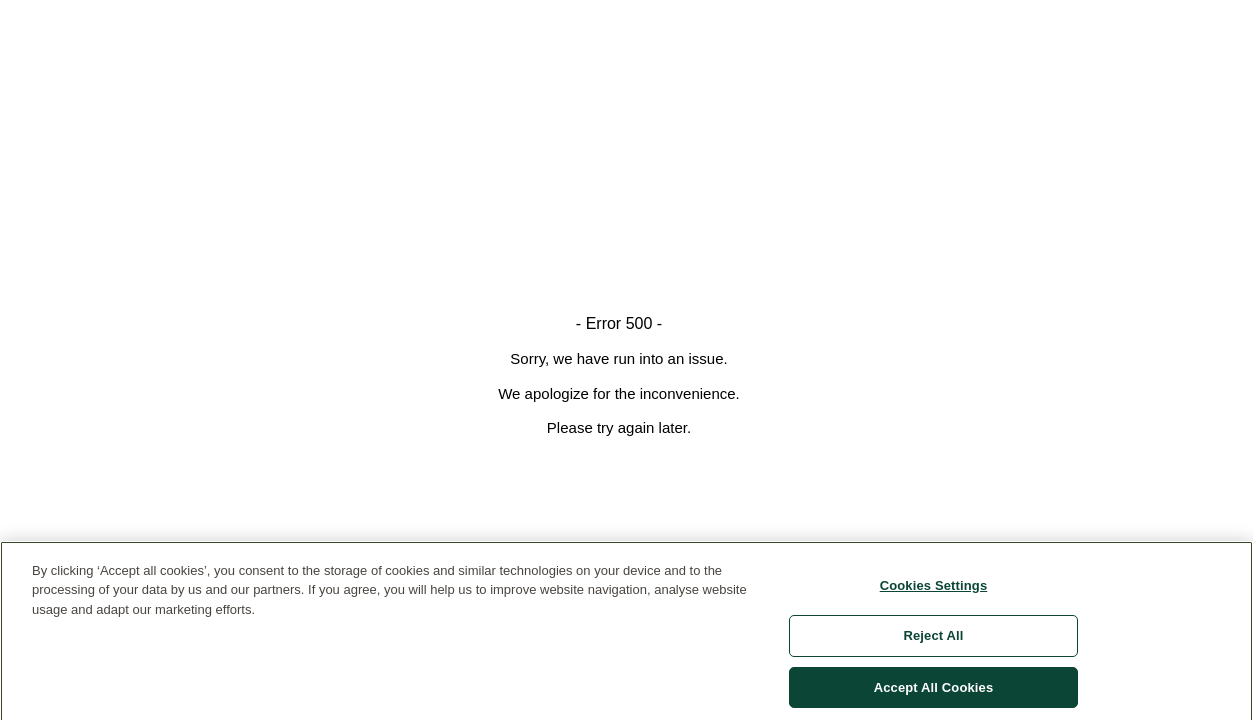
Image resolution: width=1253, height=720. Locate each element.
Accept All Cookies (934, 693)
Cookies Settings (934, 590)
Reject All (933, 641)
